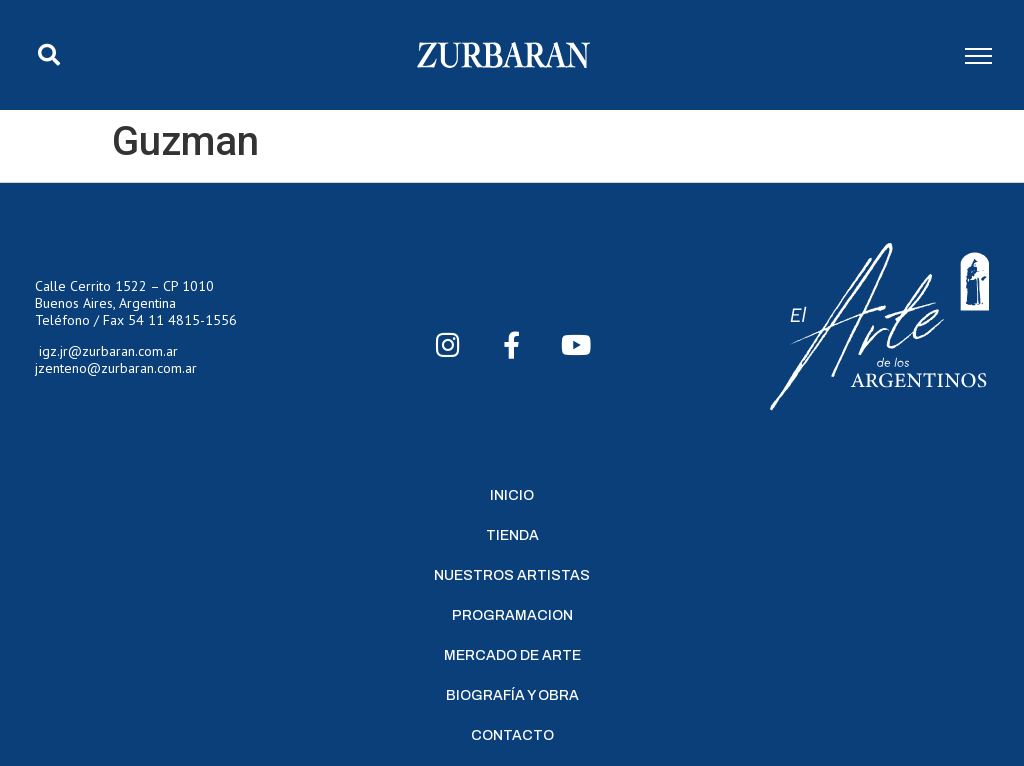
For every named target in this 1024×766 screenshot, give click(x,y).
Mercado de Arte (512, 655)
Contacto (512, 735)
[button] (49, 55)
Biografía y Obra (512, 695)
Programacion (512, 615)
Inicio (512, 495)
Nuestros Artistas (512, 575)
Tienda (512, 535)
